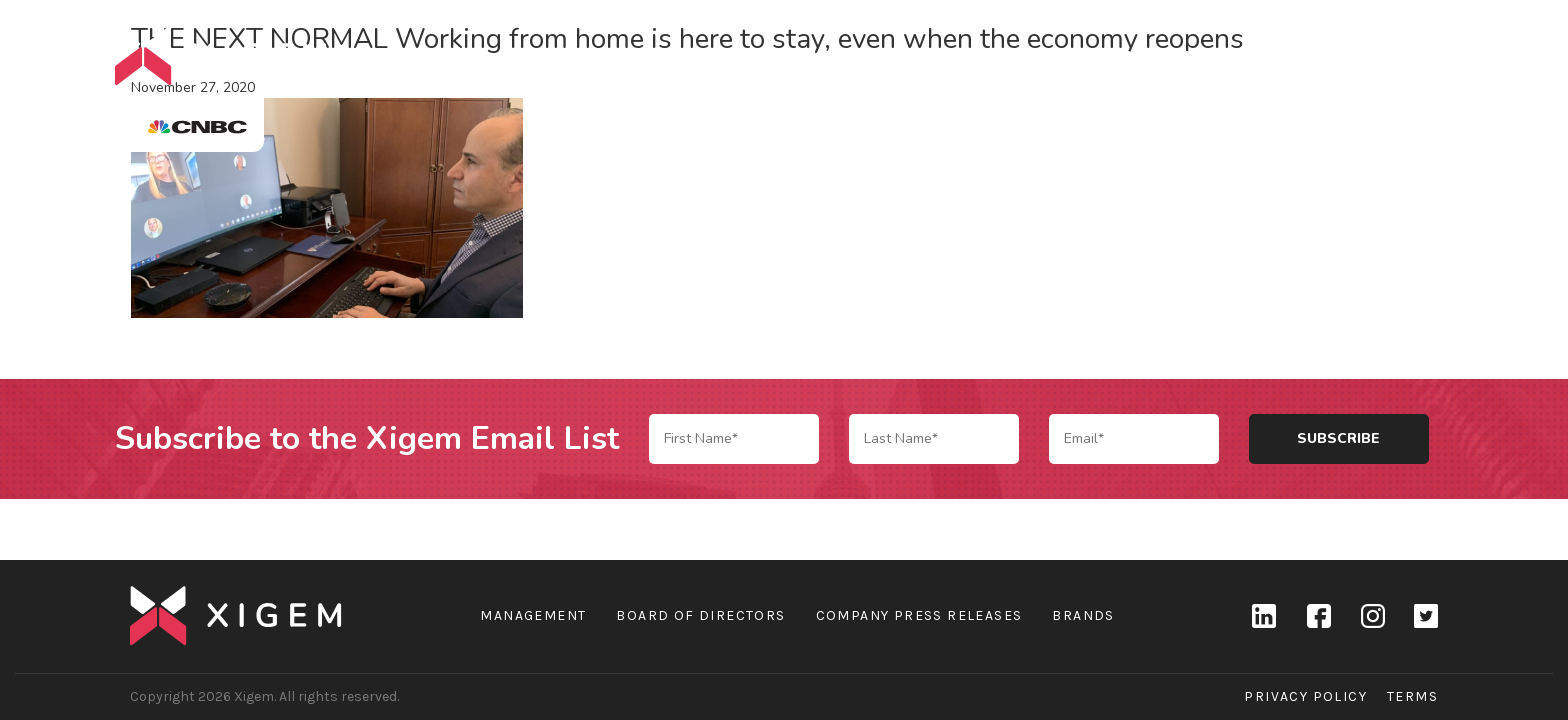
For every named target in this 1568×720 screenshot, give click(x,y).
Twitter (1426, 616)
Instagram (1372, 616)
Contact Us (1403, 55)
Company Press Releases (919, 615)
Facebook (1318, 616)
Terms (1412, 696)
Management (533, 615)
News (1301, 55)
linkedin (1264, 616)
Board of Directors (700, 615)
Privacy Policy (1305, 696)
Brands (1216, 55)
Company (1117, 55)
